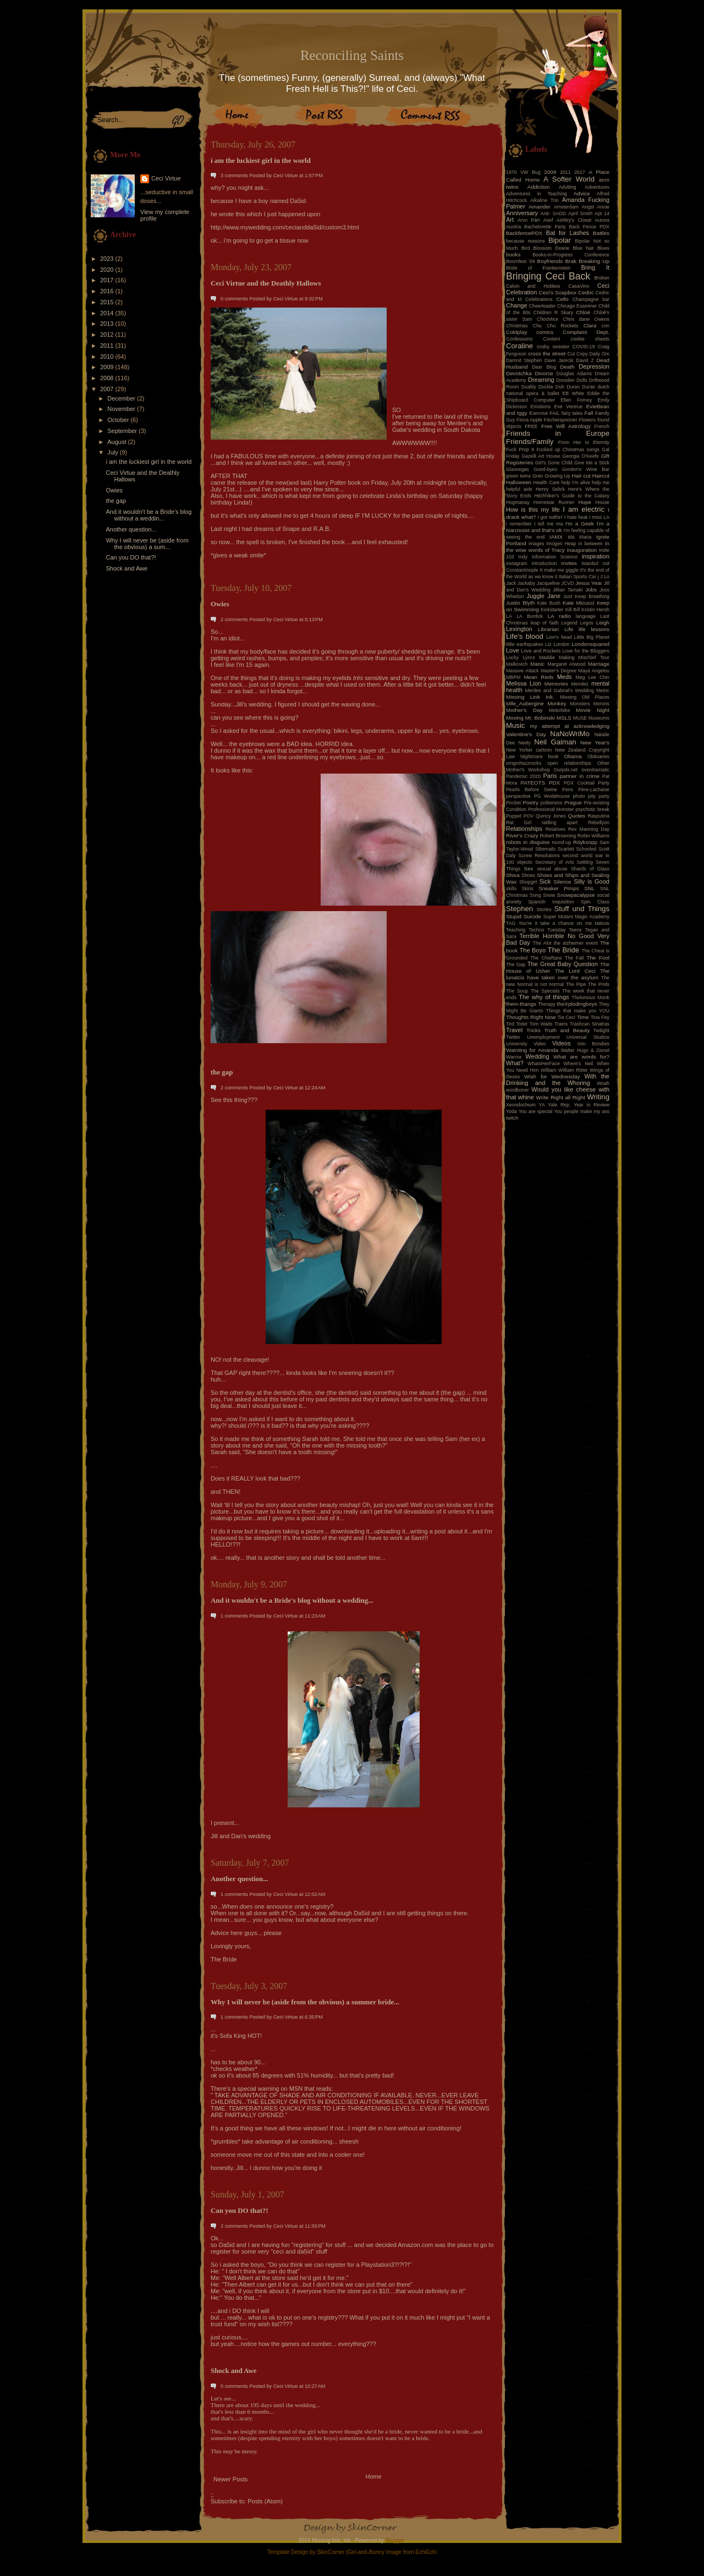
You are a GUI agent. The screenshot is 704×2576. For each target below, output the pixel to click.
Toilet (521, 1024)
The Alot (542, 943)
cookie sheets (590, 339)
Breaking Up (594, 261)
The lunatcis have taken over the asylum (557, 974)
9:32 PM (314, 299)
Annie (603, 207)
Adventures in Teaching (536, 193)
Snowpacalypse (576, 895)
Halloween (518, 482)
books (513, 254)
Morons (601, 703)
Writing (598, 1097)
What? (515, 1063)
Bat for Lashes (567, 232)
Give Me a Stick (591, 462)
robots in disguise (527, 842)
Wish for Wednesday (552, 1076)
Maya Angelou (593, 670)
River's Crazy (522, 835)
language (586, 616)
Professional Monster (551, 809)
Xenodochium (521, 1105)
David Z (584, 360)
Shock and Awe (126, 568)
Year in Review (591, 1105)
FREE (531, 426)
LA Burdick (529, 616)
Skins (527, 888)
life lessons (594, 629)
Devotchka (519, 373)
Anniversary (522, 213)
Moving (515, 718)
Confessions (519, 339)
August (117, 442)
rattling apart (560, 822)
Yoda (511, 1111)
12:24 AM (315, 1087)
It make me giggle (559, 570)
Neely (524, 743)
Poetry (530, 802)
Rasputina (598, 816)
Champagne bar (591, 299)
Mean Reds (538, 677)
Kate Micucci (579, 603)
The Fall (574, 958)
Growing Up (557, 476)
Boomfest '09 (520, 261)
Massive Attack (522, 670)
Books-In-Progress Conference (570, 254)
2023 (108, 258)
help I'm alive (575, 482)
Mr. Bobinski (540, 718)
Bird (525, 248)
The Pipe (576, 984)
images (536, 543)
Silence (562, 882)
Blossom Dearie (551, 248)
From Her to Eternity (583, 442)
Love (512, 650)
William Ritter (572, 1070)
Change (516, 305)
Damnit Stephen (524, 360)
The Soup (517, 991)
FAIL (554, 413)
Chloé (583, 312)
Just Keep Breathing (586, 596)
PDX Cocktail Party (586, 783)
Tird (510, 1024)
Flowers (587, 420)
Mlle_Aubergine (525, 703)
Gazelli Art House (540, 456)
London (561, 644)
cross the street (546, 353)
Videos (561, 1043)
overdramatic (595, 769)
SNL (589, 888)
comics (544, 332)
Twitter (513, 1037)
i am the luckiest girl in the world (148, 461)
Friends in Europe (557, 433)
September (123, 430)
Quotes (576, 816)
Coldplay (516, 332)
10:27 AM (315, 2386)
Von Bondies (593, 1043)
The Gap (515, 964)
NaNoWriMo (570, 734)
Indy (523, 557)
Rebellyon (598, 822)
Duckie (545, 387)
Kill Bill (572, 609)
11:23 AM (315, 1616)
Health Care (547, 482)
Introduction (544, 563)
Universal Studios (587, 1037)
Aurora (602, 220)
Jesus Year (588, 583)
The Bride (564, 950)
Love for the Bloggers (585, 651)
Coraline (519, 346)
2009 (108, 367)
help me (600, 482)
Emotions (541, 406)
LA (509, 616)
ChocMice (547, 319)
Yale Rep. (559, 1105)
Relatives (555, 829)
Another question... (131, 529)
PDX (554, 783)
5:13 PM (314, 619)
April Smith (580, 213)
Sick (545, 881)
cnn (605, 325)
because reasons (525, 241)
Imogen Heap (561, 543)
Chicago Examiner (577, 306)
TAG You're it (521, 923)
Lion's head (558, 637)
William (548, 1070)
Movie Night (592, 710)
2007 (108, 389)
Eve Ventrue (568, 406)
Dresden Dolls (572, 380)
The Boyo (533, 950)
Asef (548, 220)
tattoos (602, 923)
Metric (602, 690)
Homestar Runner (554, 502)
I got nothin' (550, 517)
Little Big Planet (591, 637)
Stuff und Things (581, 909)
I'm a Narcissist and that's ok (557, 526)
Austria (513, 226)
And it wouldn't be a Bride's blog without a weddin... (148, 515)
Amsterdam (566, 207)
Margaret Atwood (566, 664)
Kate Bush (548, 603)
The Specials (545, 991)
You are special (535, 1111)
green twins (518, 476)
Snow (549, 895)
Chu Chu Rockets (556, 325)
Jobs (591, 590)
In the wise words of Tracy (557, 546)
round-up (561, 842)
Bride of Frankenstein (538, 268)
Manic (537, 664)
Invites (569, 563)
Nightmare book (539, 756)
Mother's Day (524, 710)
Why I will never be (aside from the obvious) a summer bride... (305, 2002)
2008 (108, 378)
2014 (108, 313)
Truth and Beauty (567, 1030)
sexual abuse (552, 869)
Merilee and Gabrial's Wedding (559, 690)
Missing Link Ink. (530, 697)
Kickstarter (552, 609)
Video (540, 1043)
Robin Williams (593, 835)
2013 (108, 323)
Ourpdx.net (566, 769)
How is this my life (533, 509)
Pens (567, 789)
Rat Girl (518, 822)
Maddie (547, 657)
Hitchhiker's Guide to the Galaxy (571, 495)
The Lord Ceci (575, 971)
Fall (589, 413)
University (516, 1043)
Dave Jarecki (559, 360)
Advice (582, 193)
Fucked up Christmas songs (568, 449)
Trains (561, 1024)
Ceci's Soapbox (558, 292)
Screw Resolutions (539, 855)
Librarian (548, 629)
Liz (548, 644)
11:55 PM (315, 2226)
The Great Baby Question (562, 964)
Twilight (601, 1030)
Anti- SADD (553, 213)
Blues (603, 248)
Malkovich (516, 664)
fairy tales (572, 413)
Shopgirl (528, 882)
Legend (569, 623)
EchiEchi (426, 2552)
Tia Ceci (566, 1017)
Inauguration (581, 550)
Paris (550, 775)
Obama (572, 756)
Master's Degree (558, 670)
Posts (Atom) (265, 2501)
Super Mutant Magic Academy (576, 916)
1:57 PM (314, 175)
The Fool (597, 958)
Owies (114, 490)
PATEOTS (533, 783)
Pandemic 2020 (523, 776)
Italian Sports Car (577, 576)
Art (510, 219)
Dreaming (541, 379)
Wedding (537, 1056)
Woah (603, 1083)
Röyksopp (585, 842)
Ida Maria (579, 537)
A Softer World (569, 179)
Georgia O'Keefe (580, 456)
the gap (116, 500)
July (113, 452)
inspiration (595, 556)
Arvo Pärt (529, 220)
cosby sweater (553, 346)
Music (515, 725)
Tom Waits (541, 1024)
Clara (590, 325)
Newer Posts (230, 2479)
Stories (543, 909)
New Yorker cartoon (529, 750)
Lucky (512, 657)
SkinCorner (330, 2552)
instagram (516, 563)
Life (568, 629)
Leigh (602, 623)
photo (579, 796)
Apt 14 (602, 213)
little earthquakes (524, 644)
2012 (108, 334)
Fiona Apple (529, 420)
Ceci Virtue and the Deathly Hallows (266, 283)
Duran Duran (580, 387)
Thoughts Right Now (531, 1017)
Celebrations (538, 299)
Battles (601, 233)
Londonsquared (590, 644)
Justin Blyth (520, 603)
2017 (108, 280)
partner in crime (580, 776)
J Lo (604, 576)
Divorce (544, 373)
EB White (573, 393)
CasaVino (578, 286)
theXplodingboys (577, 1004)
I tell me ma (548, 524)
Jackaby (526, 583)
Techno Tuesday (547, 930)
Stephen (519, 909)
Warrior (514, 1057)
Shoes (528, 875)
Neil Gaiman (555, 742)
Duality (528, 387)
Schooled (586, 849)
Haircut (600, 476)
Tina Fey (600, 1017)
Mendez (579, 684)
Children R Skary (553, 312)
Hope (584, 502)
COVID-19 (584, 346)
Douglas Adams (574, 373)
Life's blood (524, 636)
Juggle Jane (543, 596)
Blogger (395, 2540)
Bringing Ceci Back (548, 276)
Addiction (538, 187)
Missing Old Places (584, 697)
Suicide (532, 916)
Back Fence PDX (589, 226)
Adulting (567, 187)
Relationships (524, 828)
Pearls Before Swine (531, 789)
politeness (552, 802)
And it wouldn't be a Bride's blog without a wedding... (292, 1600)
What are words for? (581, 1057)
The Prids (598, 984)
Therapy (547, 1004)
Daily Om (599, 354)
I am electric (583, 509)
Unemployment (543, 1037)
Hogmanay (518, 502)
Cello (562, 299)
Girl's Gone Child (554, 462)
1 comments (234, 1616)
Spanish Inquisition (551, 902)
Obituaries (598, 756)
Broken (601, 278)
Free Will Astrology (566, 426)
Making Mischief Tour (584, 657)
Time (583, 1017)
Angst (587, 207)
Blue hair (583, 248)
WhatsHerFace (543, 1063)
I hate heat (575, 517)
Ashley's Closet (574, 220)
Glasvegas (517, 469)
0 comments (234, 299)
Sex (529, 868)
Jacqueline (548, 583)
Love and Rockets (541, 651)
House (602, 502)
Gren (537, 476)
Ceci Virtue (166, 178)
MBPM (513, 677)
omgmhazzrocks (523, 763)
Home (374, 2476)
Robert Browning (558, 835)
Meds (564, 676)
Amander (540, 207)
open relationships (569, 763)
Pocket (513, 802)
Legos (586, 623)
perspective (518, 796)
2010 (108, 356)
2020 (108, 269)
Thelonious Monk (590, 997)
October (118, 419)
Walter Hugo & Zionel (584, 1050)
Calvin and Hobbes (533, 286)
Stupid (513, 916)
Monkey (556, 703)
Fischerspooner (561, 420)
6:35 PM (314, 2017)
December (122, 398)
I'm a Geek (579, 523)
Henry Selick (550, 489)
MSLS (564, 718)
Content (551, 339)
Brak (570, 261)
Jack (511, 583)
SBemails (545, 849)
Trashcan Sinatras (589, 1024)
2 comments (234, 619)
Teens (575, 930)
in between (591, 543)
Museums (598, 718)
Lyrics (528, 657)
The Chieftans (546, 958)
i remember (519, 524)
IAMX (556, 537)
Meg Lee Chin (592, 677)
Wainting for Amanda (532, 1050)
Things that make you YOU (577, 1010)
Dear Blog (544, 367)
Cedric (586, 292)
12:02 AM (315, 1894)
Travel (514, 1030)
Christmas (517, 325)
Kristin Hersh (595, 609)
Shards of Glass (590, 869)
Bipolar (559, 240)
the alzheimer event (576, 943)
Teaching (515, 930)
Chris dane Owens (586, 319)
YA (541, 1105)
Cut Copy (578, 354)
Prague (573, 802)
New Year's (594, 742)
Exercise (538, 413)
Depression (594, 366)
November (122, 408)
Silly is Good (591, 881)
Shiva (513, 875)
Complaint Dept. (586, 332)
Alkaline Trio (544, 200)
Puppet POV (520, 816)
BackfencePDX (524, 233)
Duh (560, 387)
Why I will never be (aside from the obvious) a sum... (147, 543)
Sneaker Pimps (558, 888)
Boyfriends (550, 261)
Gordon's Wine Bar (585, 469)
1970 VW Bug (523, 172)
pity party (598, 796)
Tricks (533, 1030)
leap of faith (545, 623)
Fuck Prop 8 (520, 449)
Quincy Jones (551, 816)
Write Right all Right (560, 1097)
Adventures (597, 187)
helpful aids (519, 489)
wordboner (517, 1090)
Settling (585, 862)
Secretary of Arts (554, 862)
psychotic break (592, 809)
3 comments (234, 175)
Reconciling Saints (352, 55)
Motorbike (559, 710)
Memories (556, 684)
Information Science (555, 557)
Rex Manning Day (588, 829)
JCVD (568, 583)
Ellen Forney (576, 400)
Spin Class (595, 902)
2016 (108, 291)
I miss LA (599, 517)
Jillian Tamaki (567, 590)
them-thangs (521, 1004)
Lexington (519, 629)
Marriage (598, 664)
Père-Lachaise (593, 789)
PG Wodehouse (552, 796)
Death (567, 367)
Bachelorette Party (545, 226)
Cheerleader (542, 306)
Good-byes (545, 469)
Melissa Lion (523, 683)
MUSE (580, 718)
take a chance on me (566, 923)
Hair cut (580, 476)
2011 (108, 345)
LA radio (559, 616)
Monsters (580, 703)
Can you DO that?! (131, 557)
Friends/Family (529, 441)
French (602, 426)
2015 (108, 302)
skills (511, 888)
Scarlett (566, 849)
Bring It (595, 267)
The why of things (544, 997)
